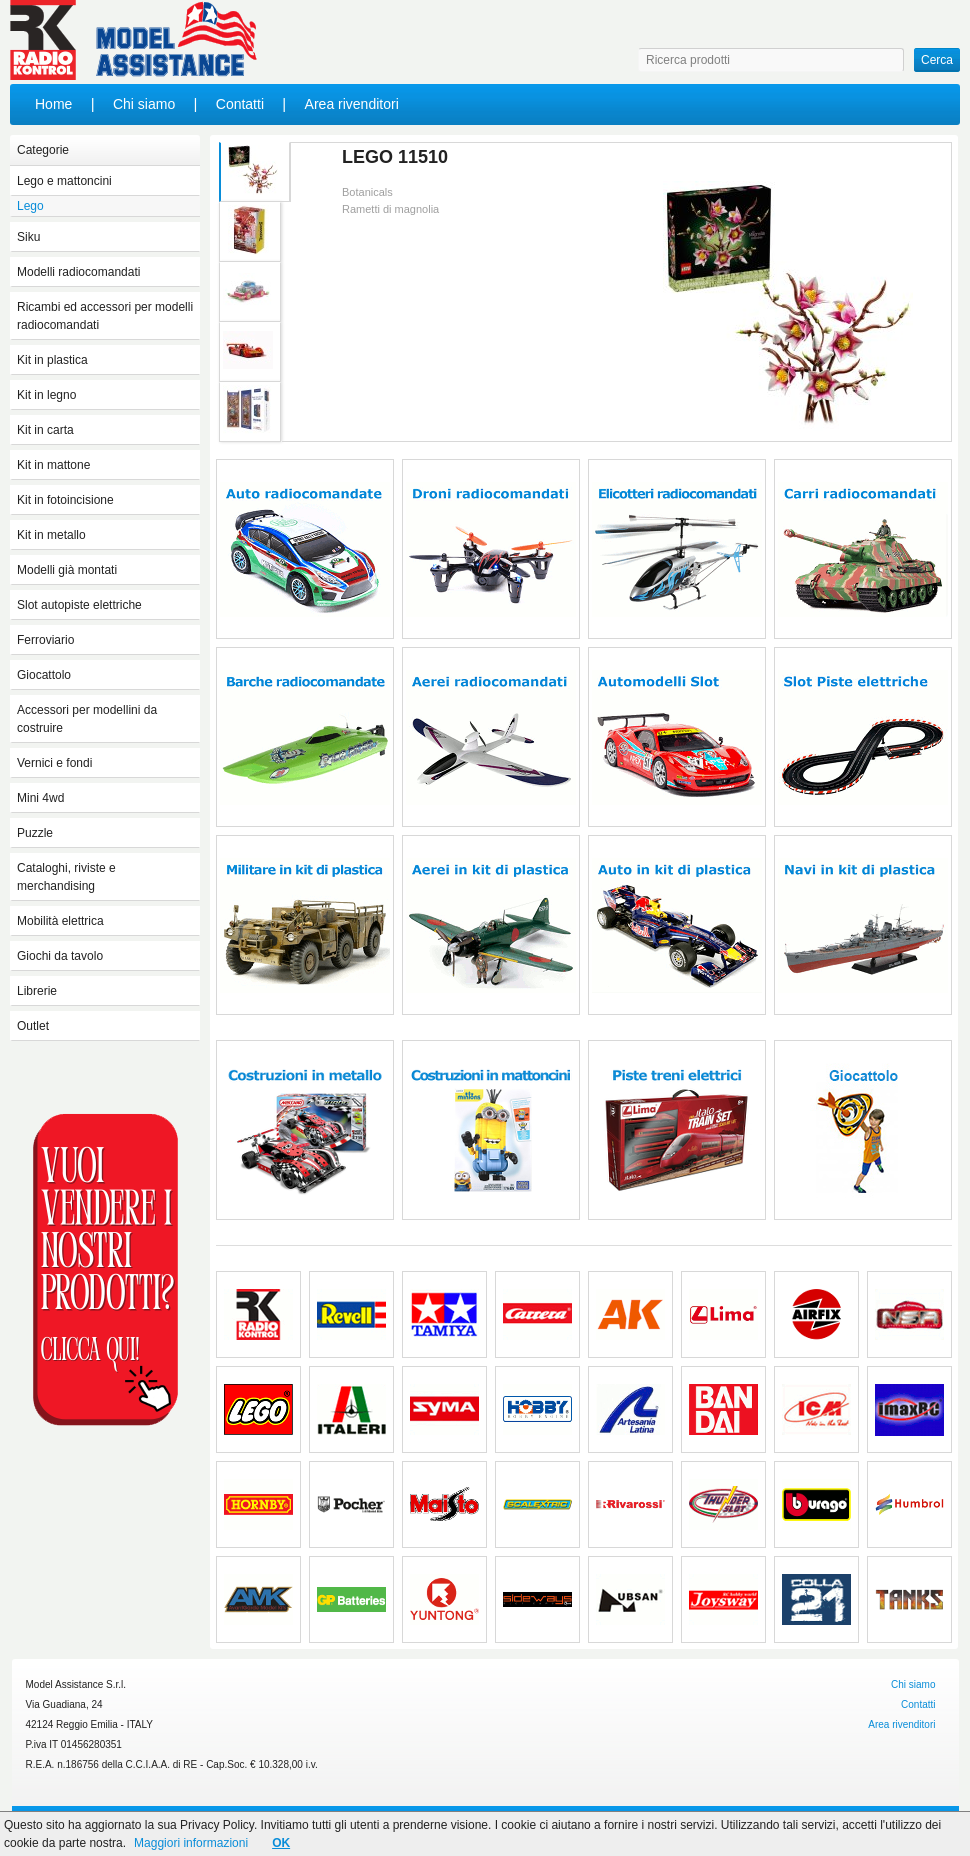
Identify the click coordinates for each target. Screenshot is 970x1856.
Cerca (937, 60)
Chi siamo (144, 104)
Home (53, 104)
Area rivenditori (352, 104)
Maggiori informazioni (191, 1843)
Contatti (240, 104)
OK (281, 1843)
